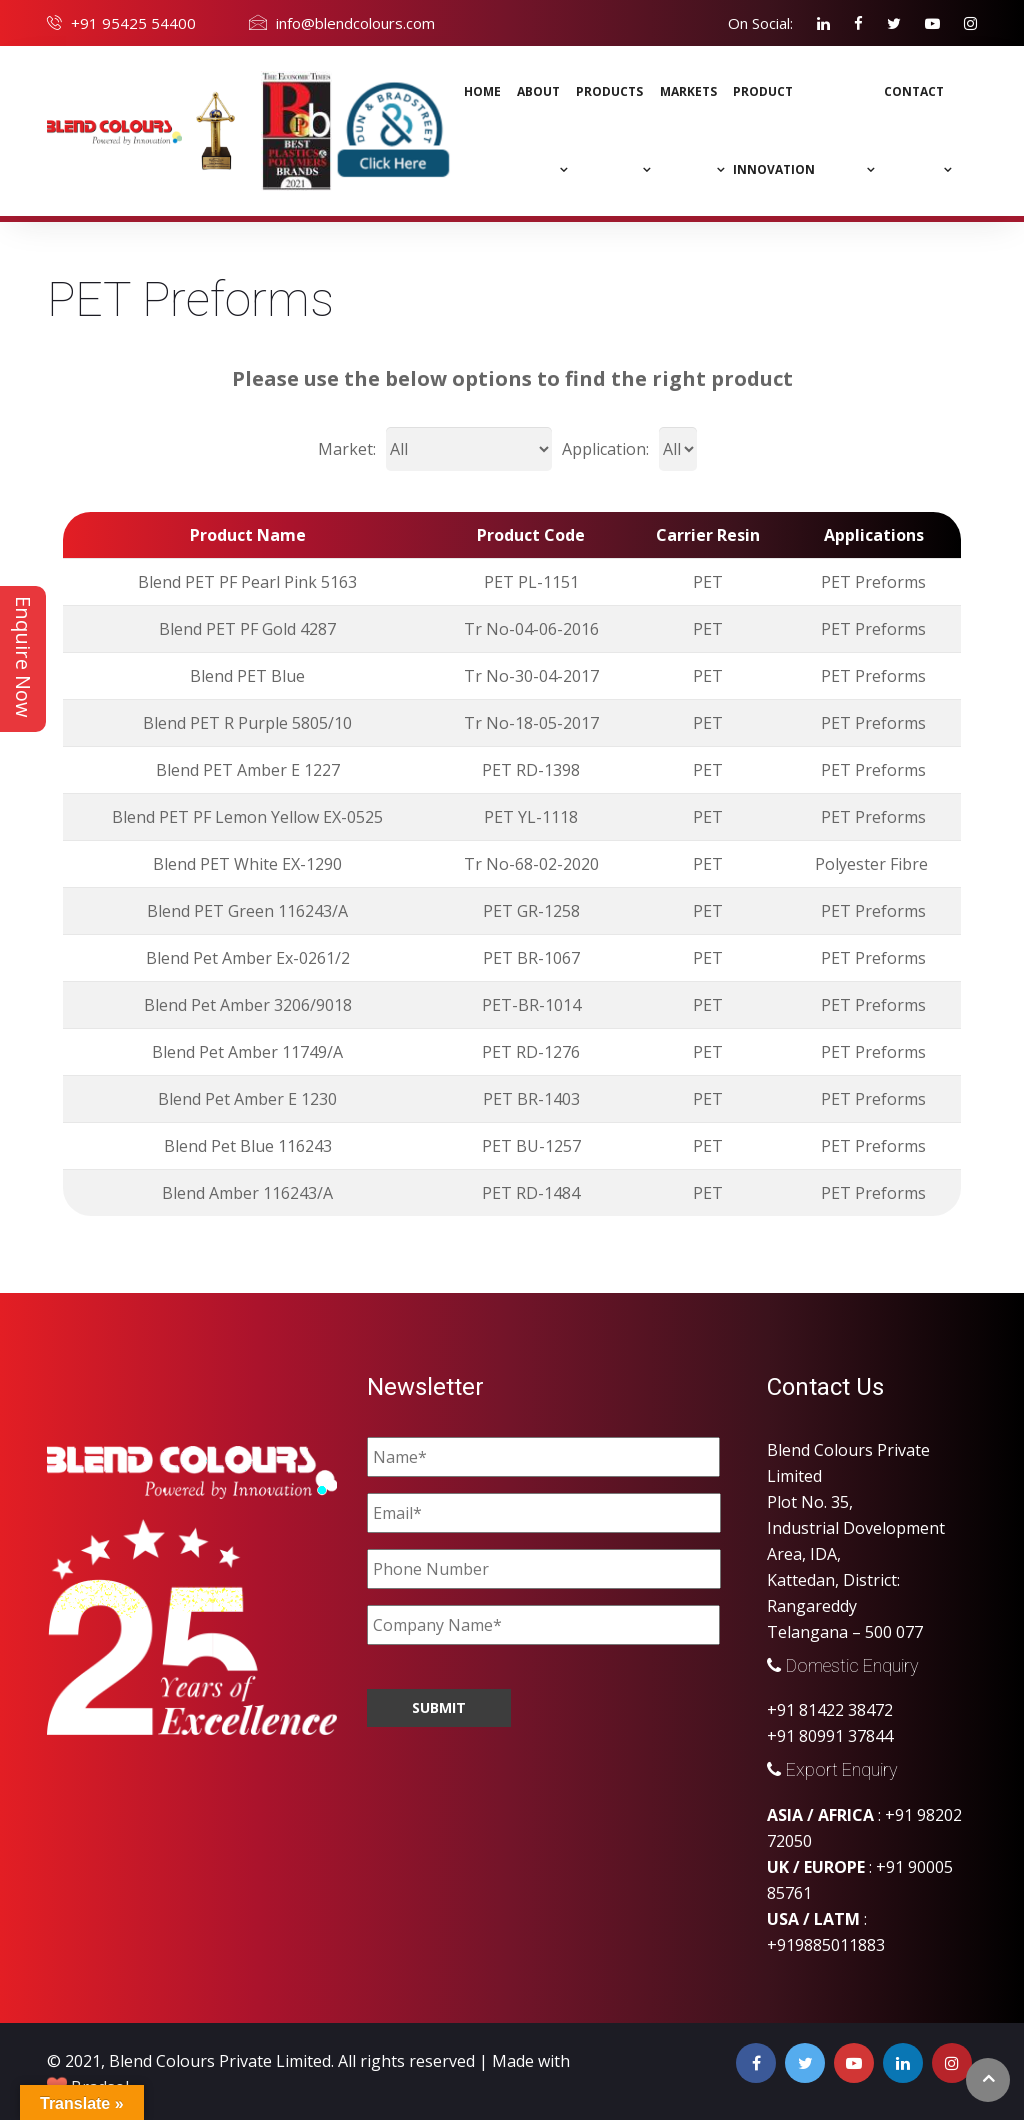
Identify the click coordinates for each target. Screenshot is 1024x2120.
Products (609, 91)
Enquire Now (23, 657)
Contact (914, 91)
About (538, 91)
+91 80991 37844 (830, 1736)
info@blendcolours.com (355, 23)
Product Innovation (774, 130)
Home (482, 91)
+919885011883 (826, 1945)
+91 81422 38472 (830, 1710)
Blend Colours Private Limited (220, 2061)
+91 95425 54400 (133, 23)
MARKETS (688, 91)
